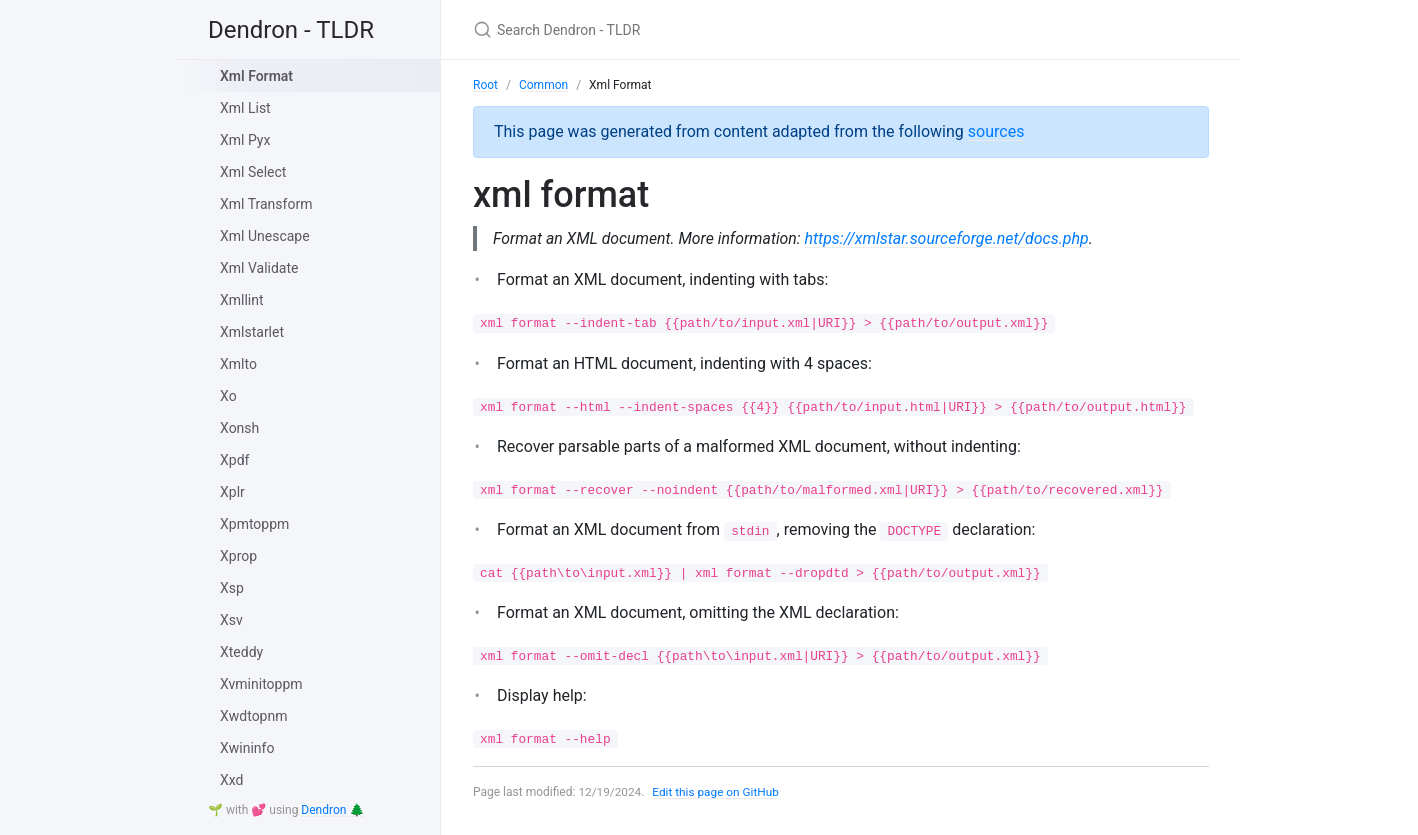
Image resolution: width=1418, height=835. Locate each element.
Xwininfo (247, 748)
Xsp (232, 588)
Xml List (245, 108)
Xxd (231, 780)
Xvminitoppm (261, 684)
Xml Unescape (265, 236)
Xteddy (241, 652)
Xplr (232, 492)
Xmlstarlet (252, 332)
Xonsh (239, 428)
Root (485, 85)
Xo (228, 396)
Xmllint (242, 300)
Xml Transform (266, 204)
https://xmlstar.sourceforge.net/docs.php (951, 238)
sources (996, 131)
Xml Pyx (245, 140)
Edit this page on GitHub (717, 793)
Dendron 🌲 (332, 810)
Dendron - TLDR (291, 30)
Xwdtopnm (254, 716)
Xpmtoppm (254, 524)
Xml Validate (259, 268)
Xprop (238, 556)
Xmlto (238, 364)
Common (543, 85)
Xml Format (256, 76)
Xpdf (234, 460)
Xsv (231, 620)
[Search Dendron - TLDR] (709, 29)
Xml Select (253, 172)
